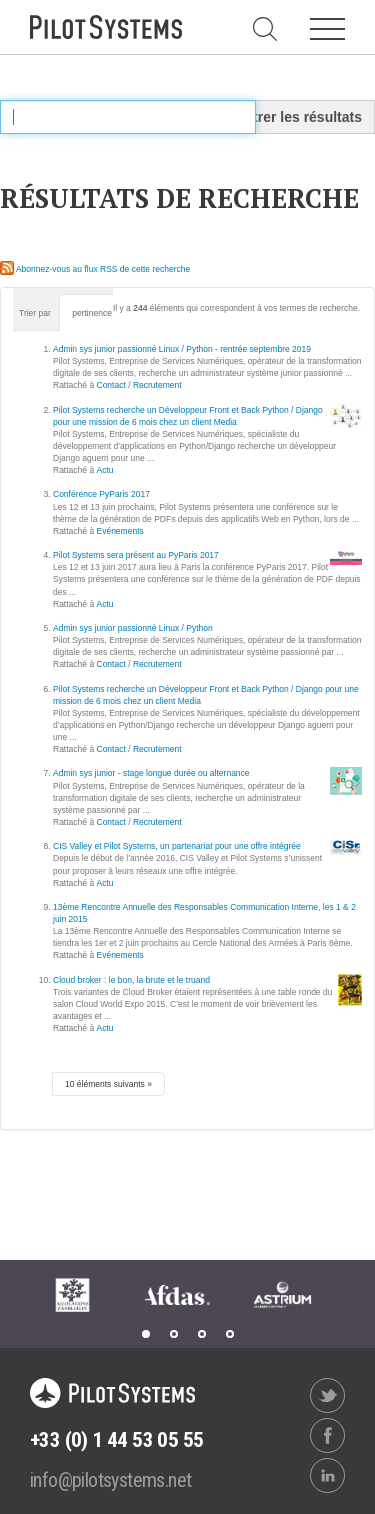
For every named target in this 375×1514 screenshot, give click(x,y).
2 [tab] (174, 1334)
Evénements (120, 531)
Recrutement (157, 385)
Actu (105, 470)
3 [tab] (202, 1334)
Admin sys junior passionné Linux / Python (133, 628)
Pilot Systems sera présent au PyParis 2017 (136, 555)
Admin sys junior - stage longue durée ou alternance (151, 773)
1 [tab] (146, 1334)
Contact (111, 385)
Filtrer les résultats (299, 117)
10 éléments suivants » (108, 1084)
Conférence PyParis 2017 (101, 494)
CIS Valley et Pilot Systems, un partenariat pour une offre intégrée (177, 846)
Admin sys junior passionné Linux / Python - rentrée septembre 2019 (182, 349)
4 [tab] (230, 1334)
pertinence (92, 313)
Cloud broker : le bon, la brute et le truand (131, 980)
